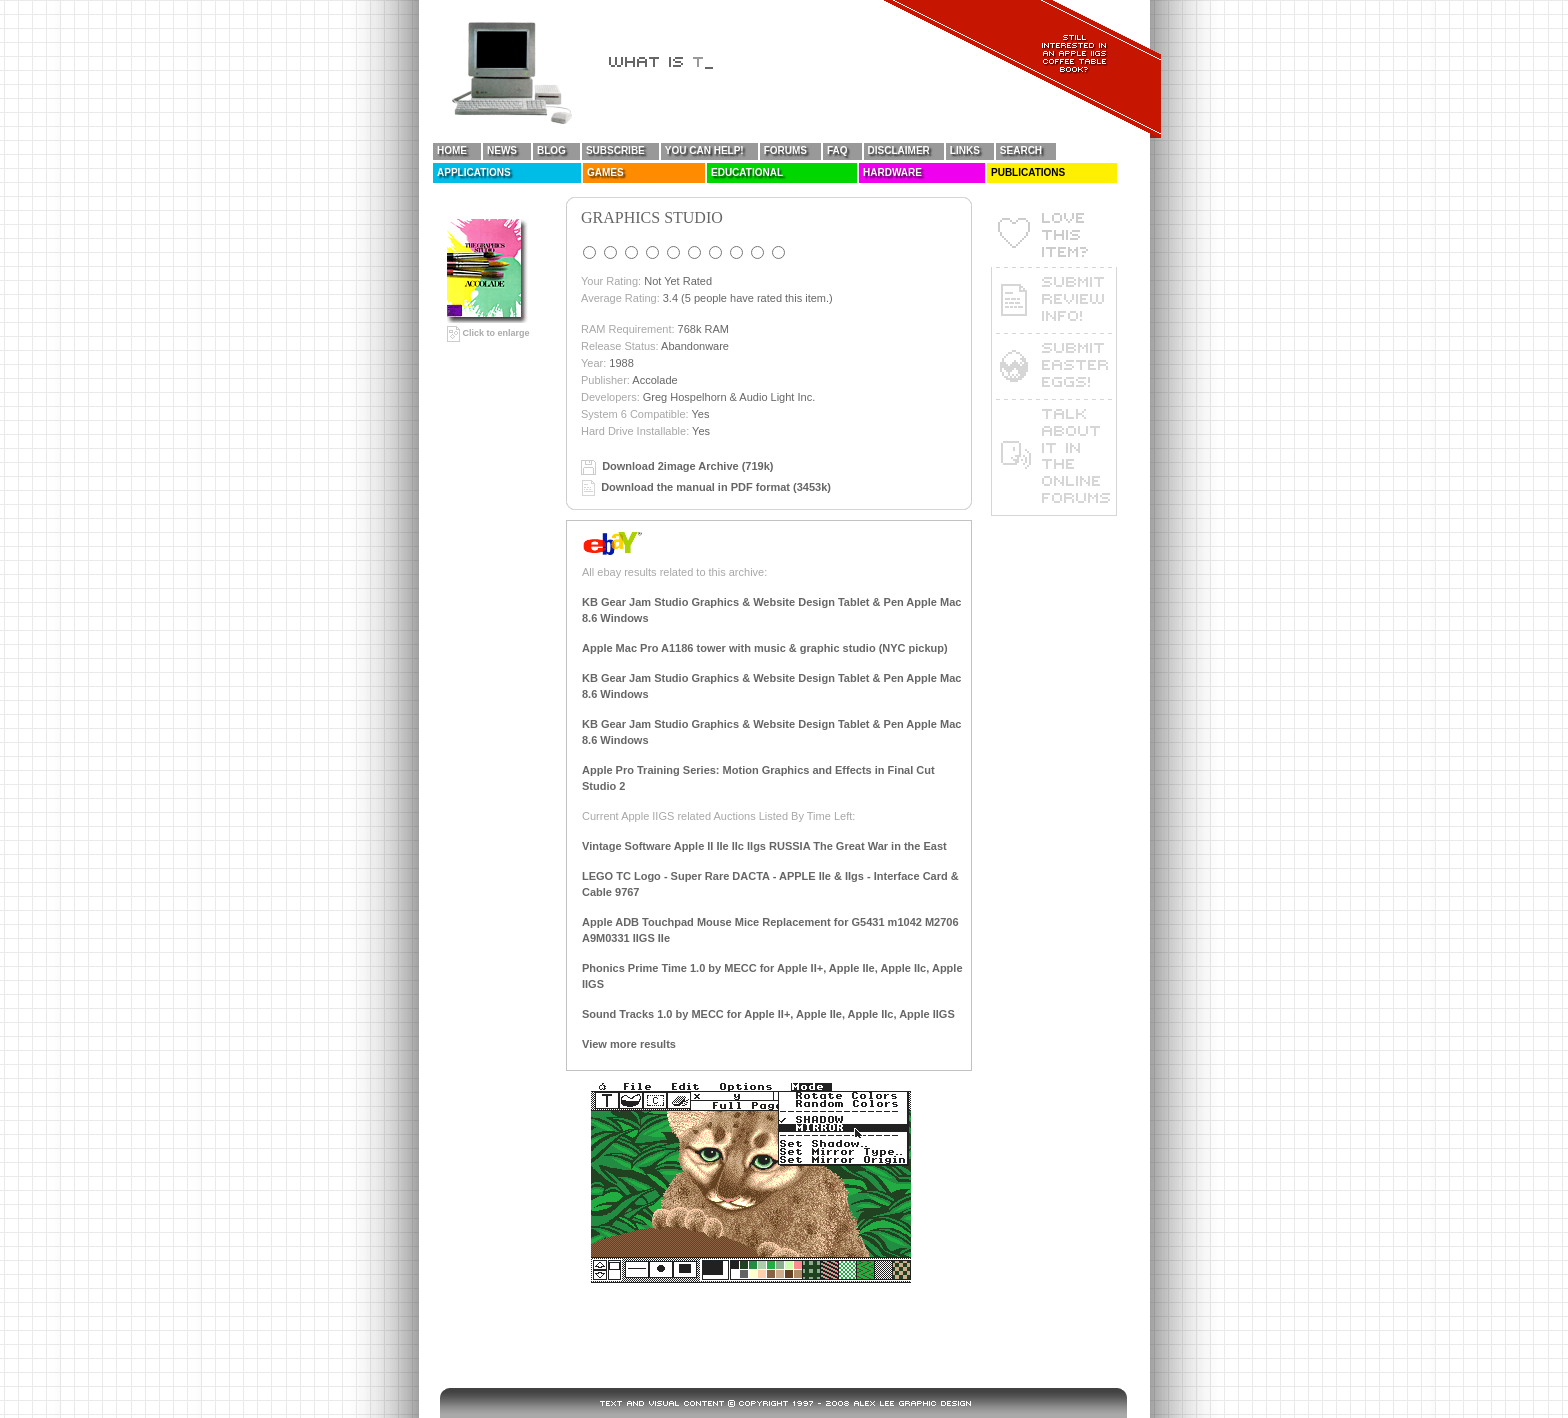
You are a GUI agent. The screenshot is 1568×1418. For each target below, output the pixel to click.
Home (452, 150)
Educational (747, 172)
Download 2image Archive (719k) (687, 466)
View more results (629, 1044)
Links (965, 150)
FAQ (837, 150)
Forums (785, 150)
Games (605, 172)
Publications (1028, 172)
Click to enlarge (488, 333)
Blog (551, 150)
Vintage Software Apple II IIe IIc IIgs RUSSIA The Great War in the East (764, 846)
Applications (474, 172)
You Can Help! (704, 150)
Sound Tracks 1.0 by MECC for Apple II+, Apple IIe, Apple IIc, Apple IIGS (768, 1014)
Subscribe (615, 150)
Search (1021, 150)
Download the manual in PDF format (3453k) (716, 487)
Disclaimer (899, 150)
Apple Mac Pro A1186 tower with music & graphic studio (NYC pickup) (765, 648)
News (502, 150)
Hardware (892, 172)
